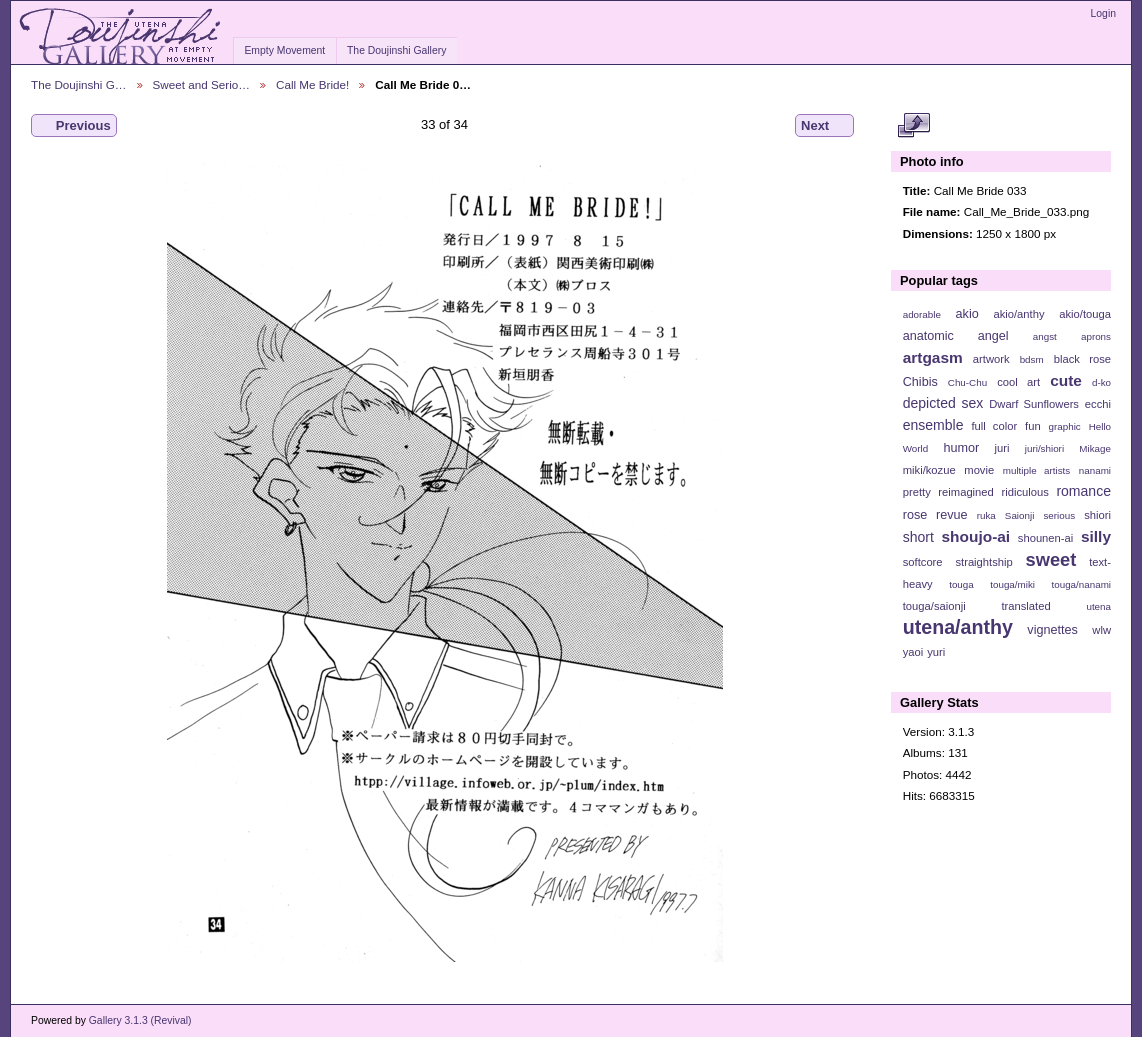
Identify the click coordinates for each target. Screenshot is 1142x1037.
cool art (1018, 382)
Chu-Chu (967, 382)
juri (1002, 448)
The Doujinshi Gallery (396, 50)
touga (961, 584)
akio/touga (1085, 314)
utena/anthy (958, 627)
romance (1083, 491)
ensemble (933, 425)
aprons (1096, 336)
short (918, 537)
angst (1045, 336)
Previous (74, 126)
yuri (936, 652)
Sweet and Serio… (201, 84)
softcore (923, 562)
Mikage (1095, 448)
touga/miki (1012, 584)
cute (1066, 380)
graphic (1065, 426)
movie (979, 470)
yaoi (913, 652)
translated (1025, 606)
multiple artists (1036, 470)
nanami (1095, 470)
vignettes (1052, 630)
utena (1098, 606)
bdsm (1032, 359)
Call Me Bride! (312, 84)
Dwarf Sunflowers (1034, 404)
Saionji (1019, 515)
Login (1103, 13)
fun (1033, 426)
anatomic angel (956, 336)
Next (824, 126)
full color (994, 426)
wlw (1101, 630)
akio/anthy (1018, 314)
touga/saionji (934, 606)
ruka (986, 515)
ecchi (1098, 404)
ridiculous (1024, 492)
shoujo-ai (976, 536)
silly (1096, 536)
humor (961, 448)
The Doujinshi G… (79, 84)
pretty (917, 492)
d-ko (1101, 382)
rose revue (935, 515)
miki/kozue (929, 470)
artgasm (933, 357)
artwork (991, 359)
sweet (1051, 559)
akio (967, 314)
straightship (983, 562)
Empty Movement (284, 50)
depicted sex (943, 403)
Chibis (920, 382)
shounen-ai (1046, 538)
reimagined (966, 492)
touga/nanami (1081, 584)
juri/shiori (1044, 448)
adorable (922, 314)
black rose (1082, 359)
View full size (913, 126)
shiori (1097, 515)
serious (1059, 515)
